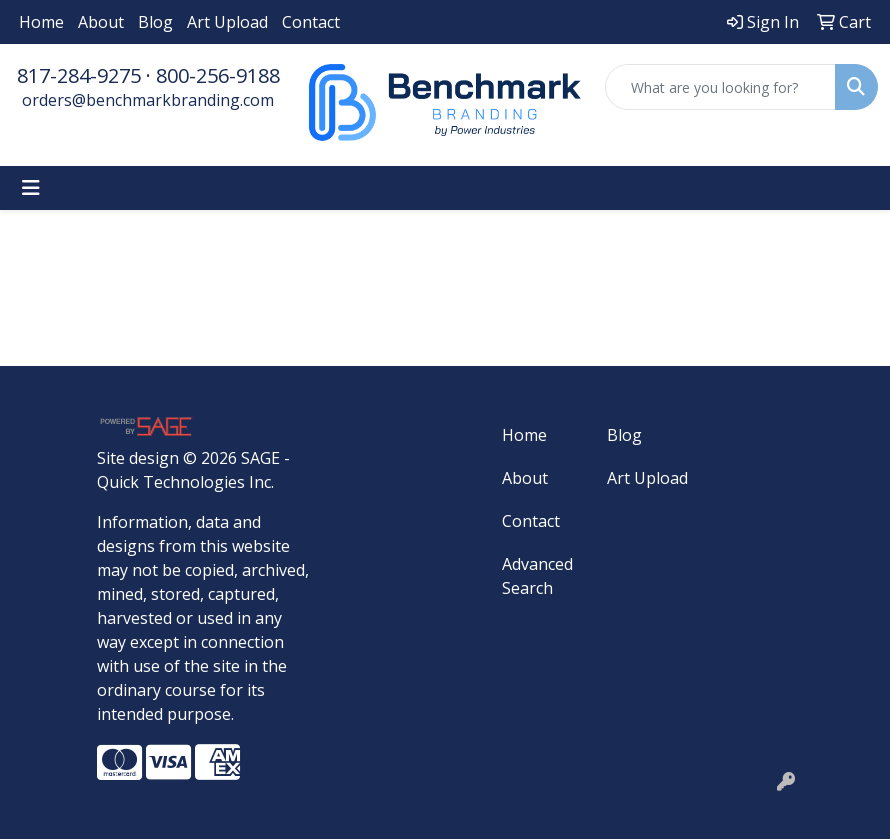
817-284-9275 (79, 75)
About (101, 22)
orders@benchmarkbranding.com (148, 100)
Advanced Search (537, 576)
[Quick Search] (720, 87)
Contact (311, 22)
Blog (155, 22)
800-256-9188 (218, 75)
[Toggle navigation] (31, 188)
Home (41, 22)
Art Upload (227, 22)
